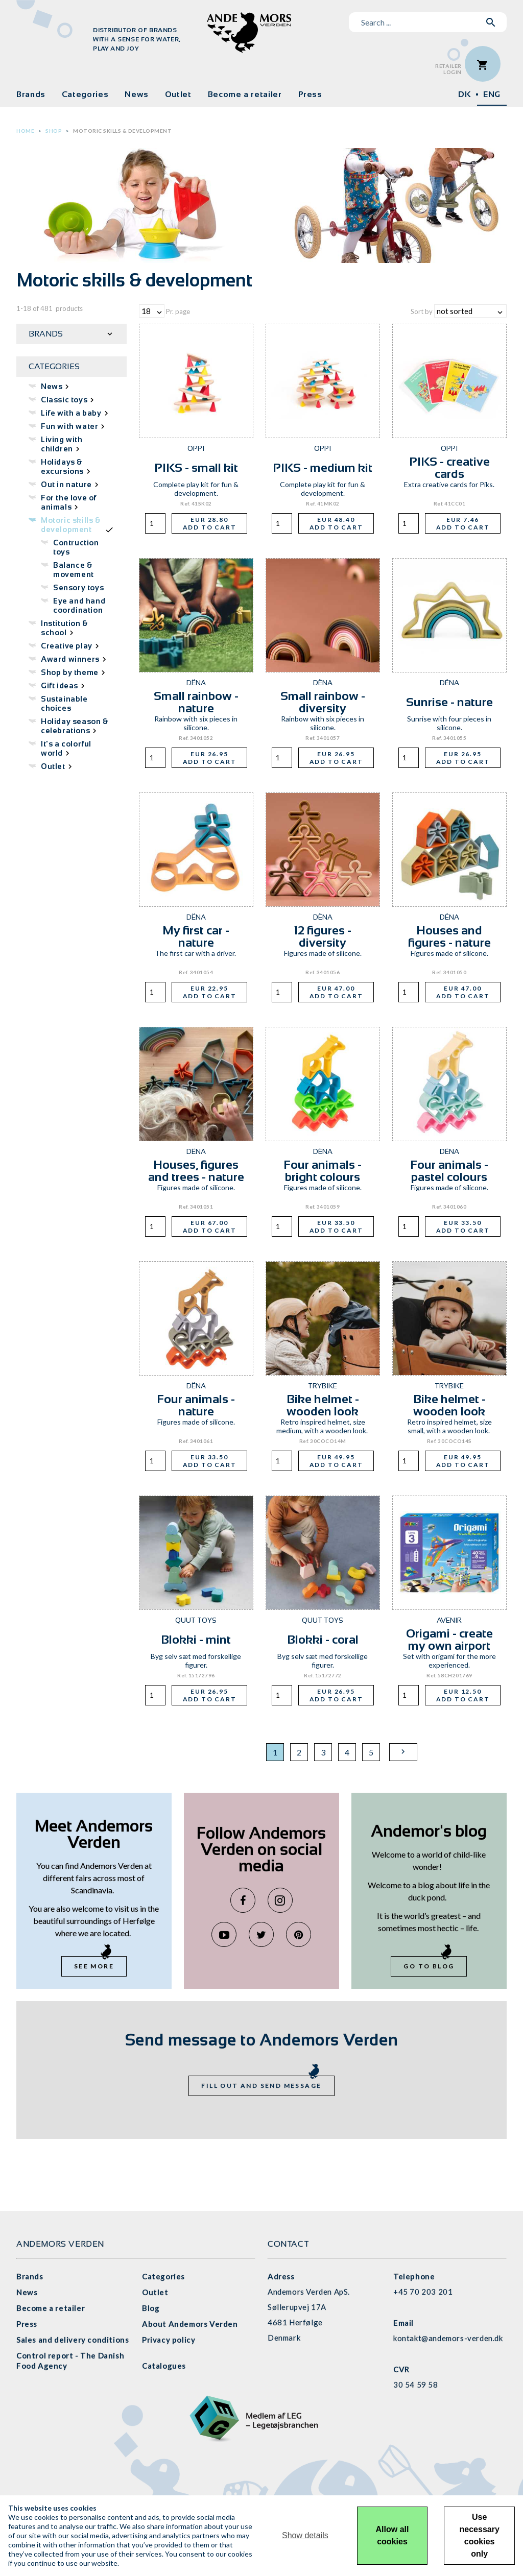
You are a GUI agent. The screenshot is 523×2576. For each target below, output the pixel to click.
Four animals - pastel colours (449, 1171)
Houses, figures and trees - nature (196, 1171)
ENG (492, 94)
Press (310, 94)
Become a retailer (245, 94)
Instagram (280, 1900)
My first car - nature (195, 936)
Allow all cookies (392, 2535)
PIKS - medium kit (322, 467)
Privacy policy (168, 2339)
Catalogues (164, 2365)
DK (464, 94)
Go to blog (428, 1966)
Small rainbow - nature (196, 702)
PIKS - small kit (196, 467)
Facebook (242, 1900)
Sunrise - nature (449, 702)
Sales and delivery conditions (72, 2339)
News (137, 94)
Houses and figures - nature (449, 936)
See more (94, 1966)
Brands (30, 94)
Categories (85, 94)
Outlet (178, 94)
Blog (150, 2308)
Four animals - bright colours (322, 1171)
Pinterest (298, 1934)
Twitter (261, 1934)
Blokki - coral (323, 1639)
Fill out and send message (261, 2085)
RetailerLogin (448, 69)
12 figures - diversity (322, 936)
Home (25, 131)
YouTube (223, 1934)
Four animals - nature (196, 1405)
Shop (53, 131)
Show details (305, 2535)
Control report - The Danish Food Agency (70, 2360)
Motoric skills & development (122, 131)
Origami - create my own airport (449, 1639)
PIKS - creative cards (449, 467)
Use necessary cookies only (480, 2535)
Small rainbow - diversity (322, 702)
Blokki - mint (196, 1639)
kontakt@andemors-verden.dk (448, 2338)
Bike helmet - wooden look (323, 1405)
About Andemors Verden (190, 2323)
